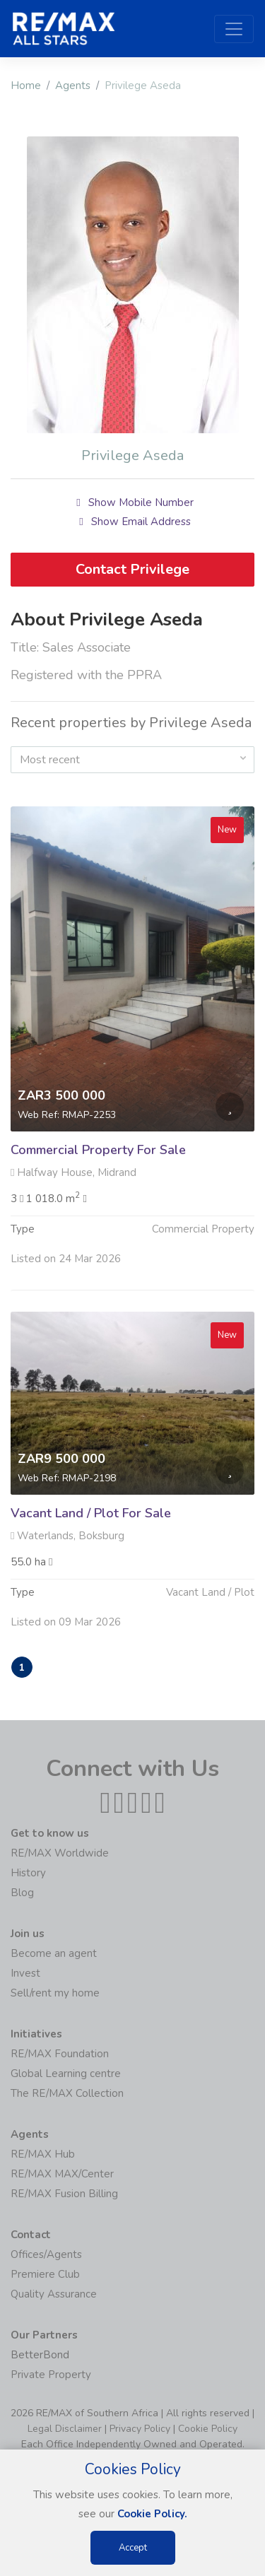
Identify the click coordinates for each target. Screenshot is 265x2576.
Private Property (51, 2375)
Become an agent (54, 1953)
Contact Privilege (132, 569)
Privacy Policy (140, 2428)
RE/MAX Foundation (60, 2054)
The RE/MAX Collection (67, 2093)
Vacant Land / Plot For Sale (91, 1521)
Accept (133, 2547)
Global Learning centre (66, 2073)
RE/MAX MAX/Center (62, 2174)
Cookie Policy (207, 2428)
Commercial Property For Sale (98, 1159)
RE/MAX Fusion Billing (64, 2194)
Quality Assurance (54, 2294)
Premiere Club (45, 2274)
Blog (22, 1893)
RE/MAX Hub (43, 2154)
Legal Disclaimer (65, 2428)
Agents (72, 85)
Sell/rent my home (55, 1993)
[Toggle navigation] (234, 29)
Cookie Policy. (152, 2514)
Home (26, 85)
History (28, 1873)
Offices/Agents (46, 2254)
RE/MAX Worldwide (60, 1853)
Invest (25, 1973)
